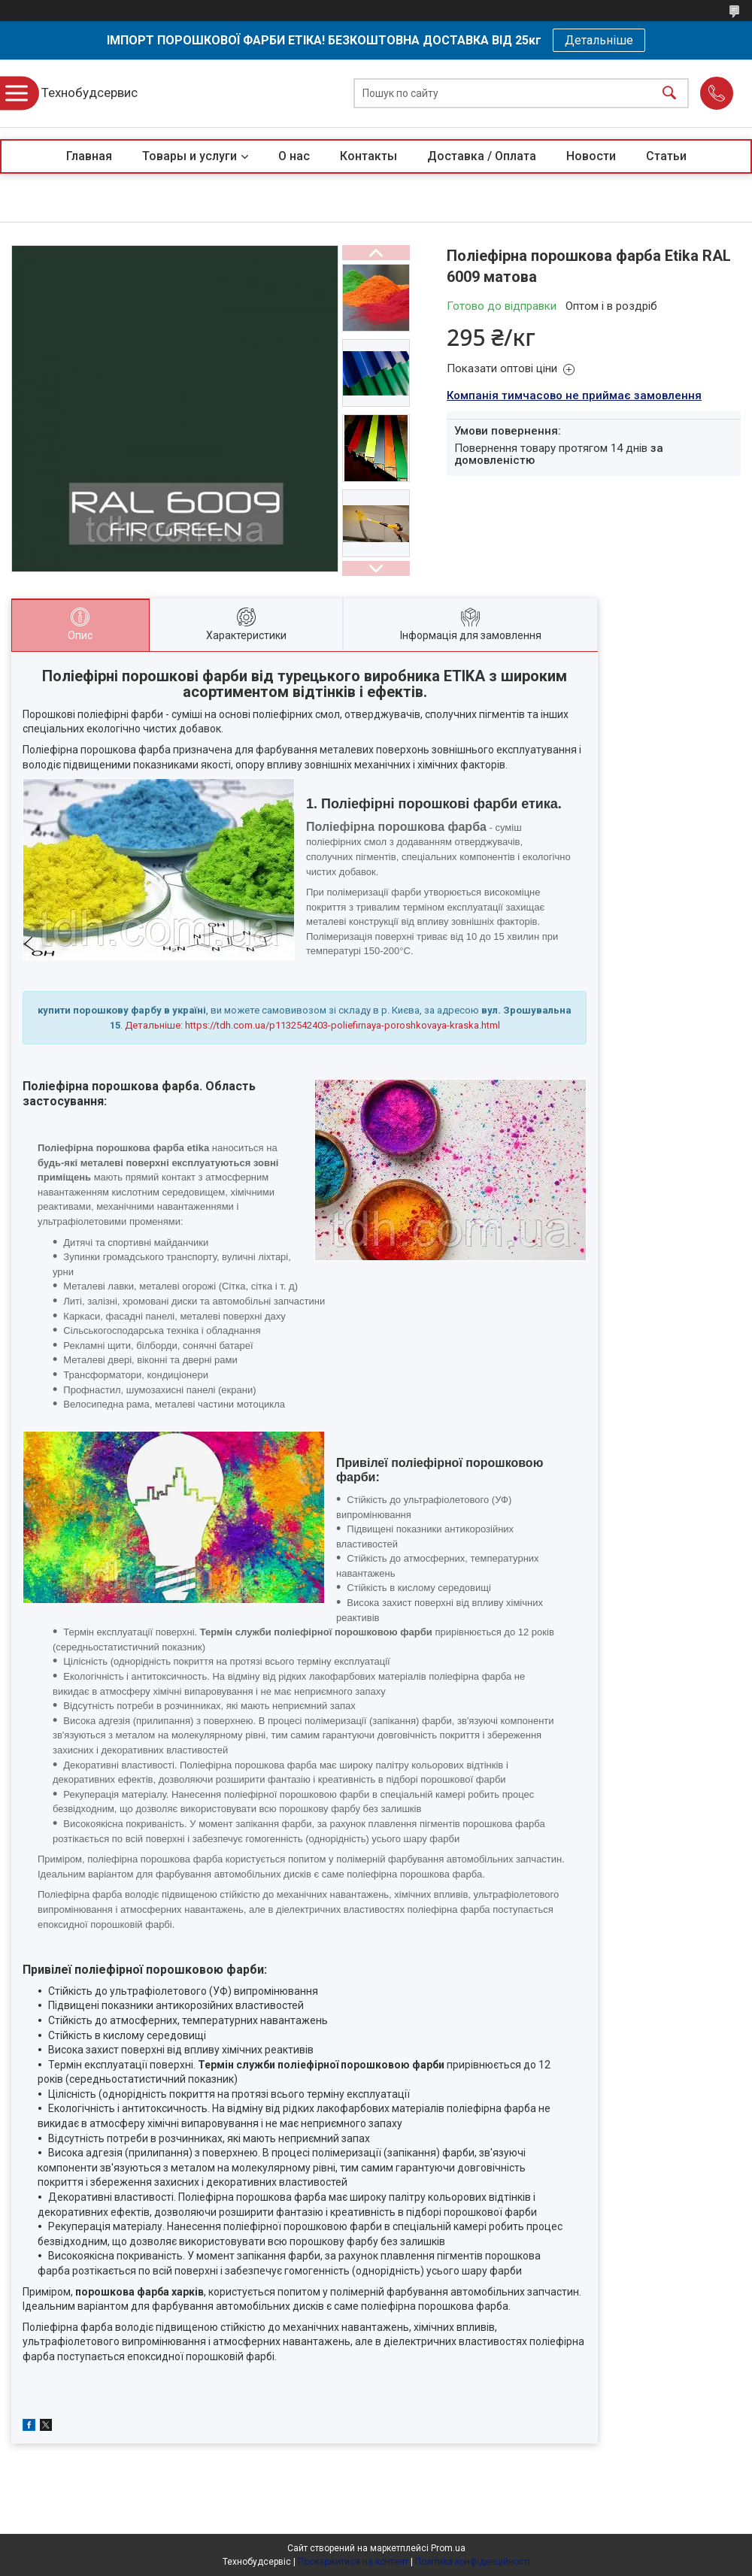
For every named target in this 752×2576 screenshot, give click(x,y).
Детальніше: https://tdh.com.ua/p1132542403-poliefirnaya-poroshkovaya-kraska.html (312, 1025)
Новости (591, 156)
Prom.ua (448, 2548)
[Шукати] (669, 94)
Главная (89, 156)
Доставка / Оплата (481, 156)
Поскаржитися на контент (353, 2561)
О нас (294, 156)
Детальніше (599, 40)
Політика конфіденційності (472, 2561)
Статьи (666, 156)
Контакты (368, 156)
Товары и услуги (189, 156)
